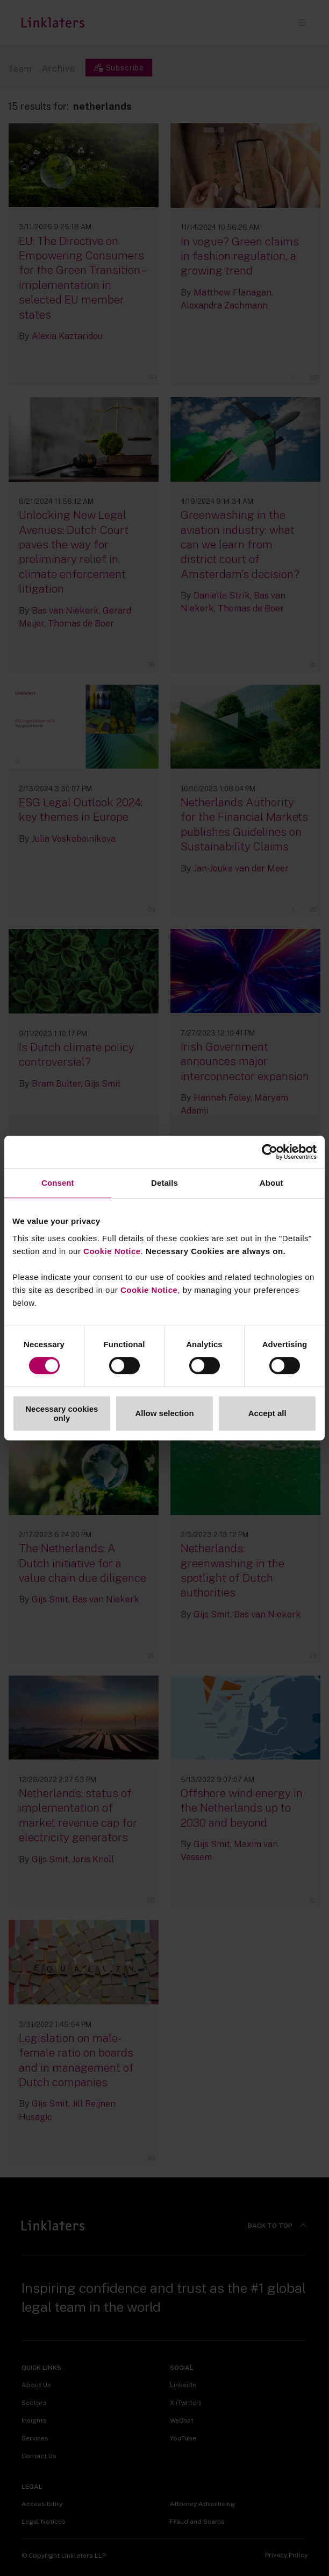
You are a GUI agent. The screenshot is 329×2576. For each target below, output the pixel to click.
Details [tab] (164, 1182)
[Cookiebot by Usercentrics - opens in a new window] (270, 1152)
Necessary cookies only (61, 1413)
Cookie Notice (112, 1251)
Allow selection (164, 1413)
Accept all (267, 1413)
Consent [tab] (57, 1182)
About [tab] (271, 1182)
